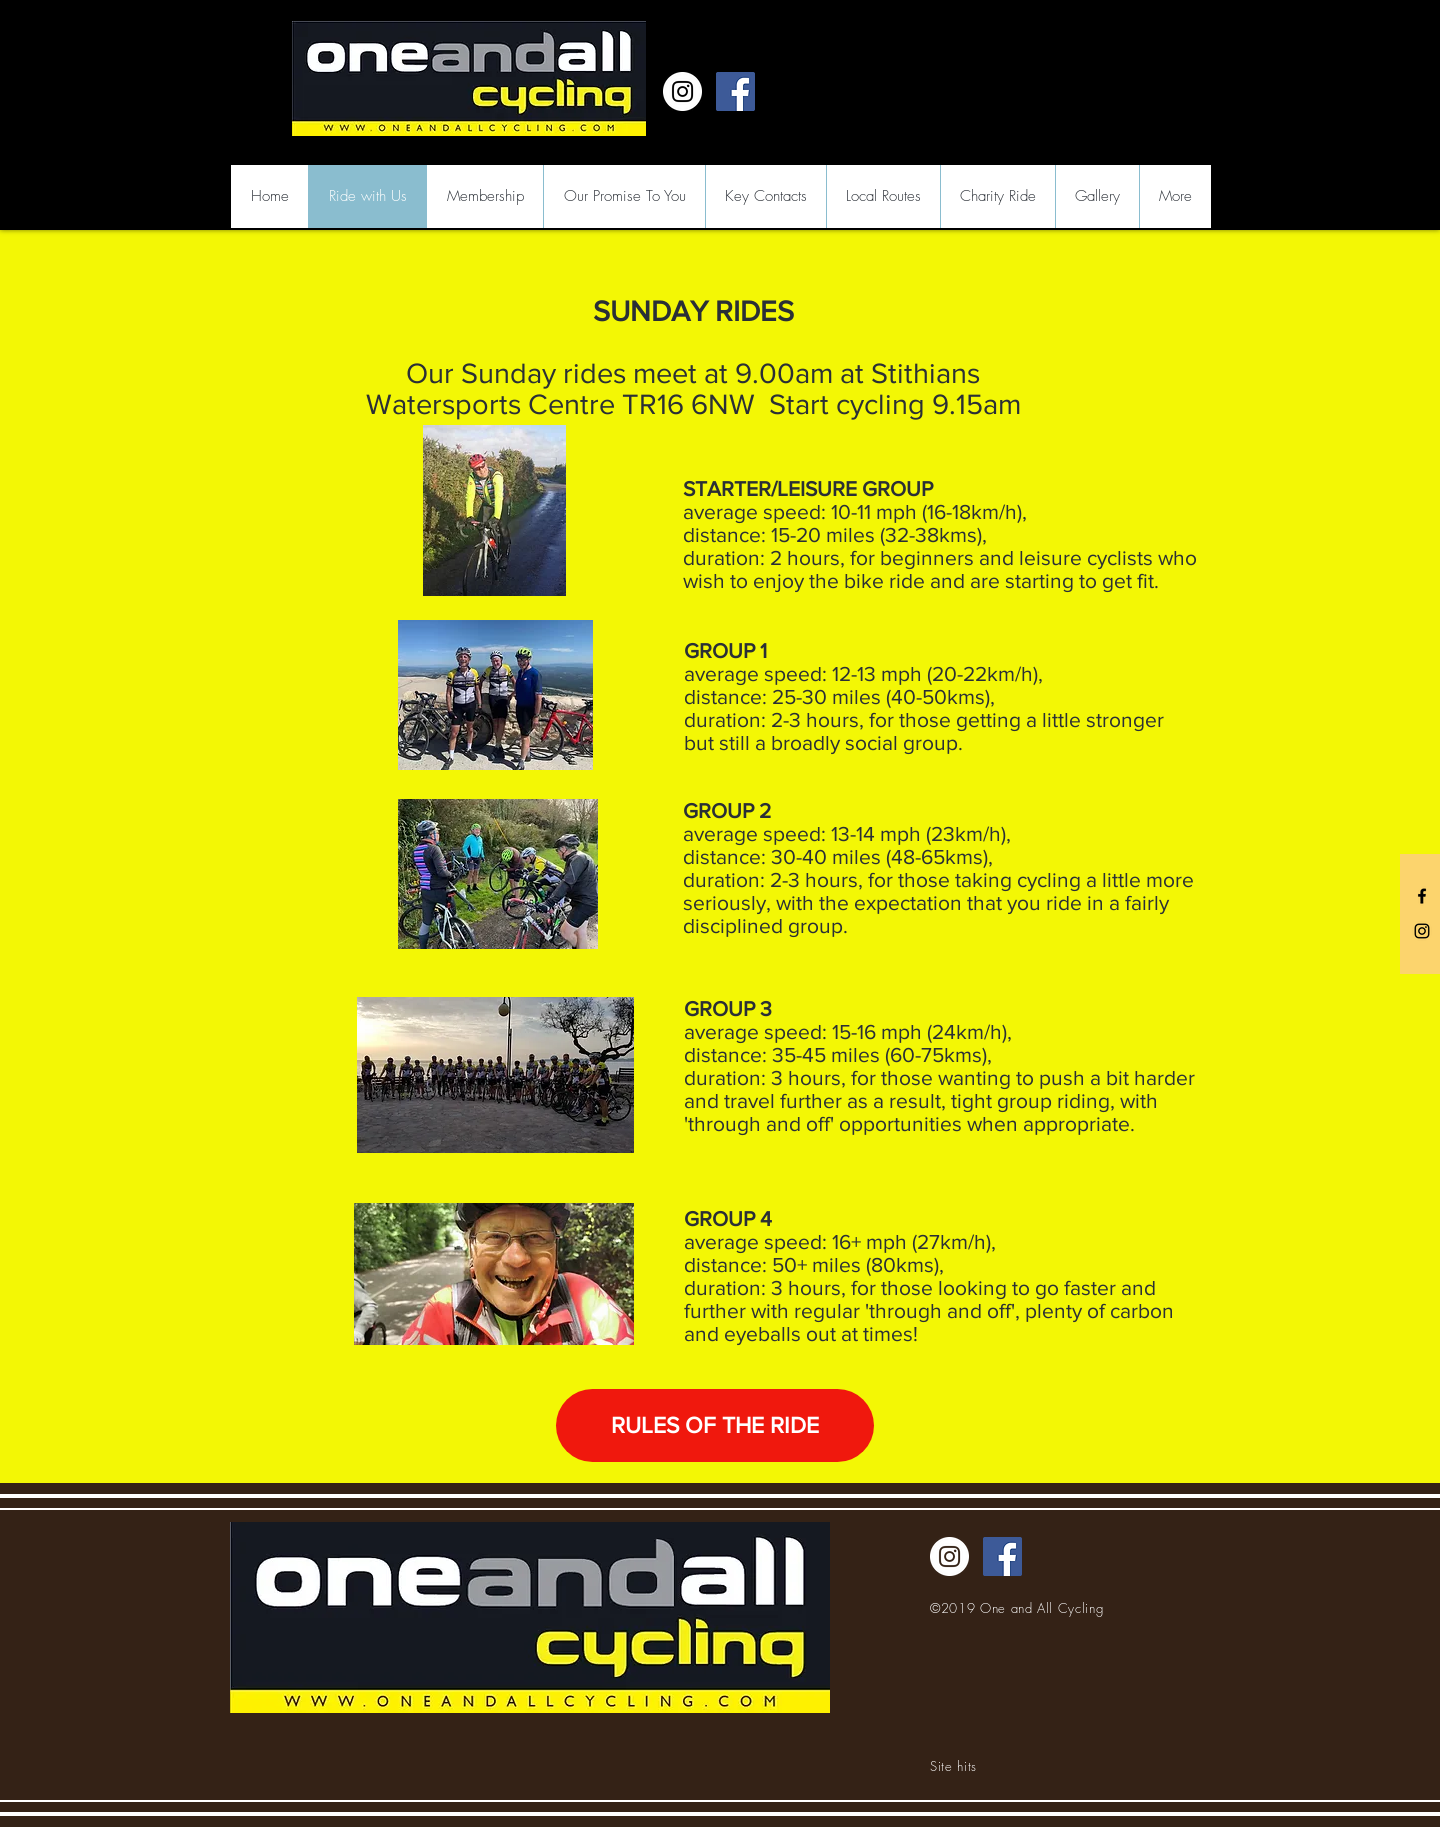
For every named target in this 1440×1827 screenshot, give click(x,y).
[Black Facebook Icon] (1422, 896)
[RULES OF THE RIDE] (715, 1425)
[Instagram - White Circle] (682, 91)
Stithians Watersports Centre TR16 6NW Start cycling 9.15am (693, 389)
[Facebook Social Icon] (735, 91)
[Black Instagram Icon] (1422, 931)
